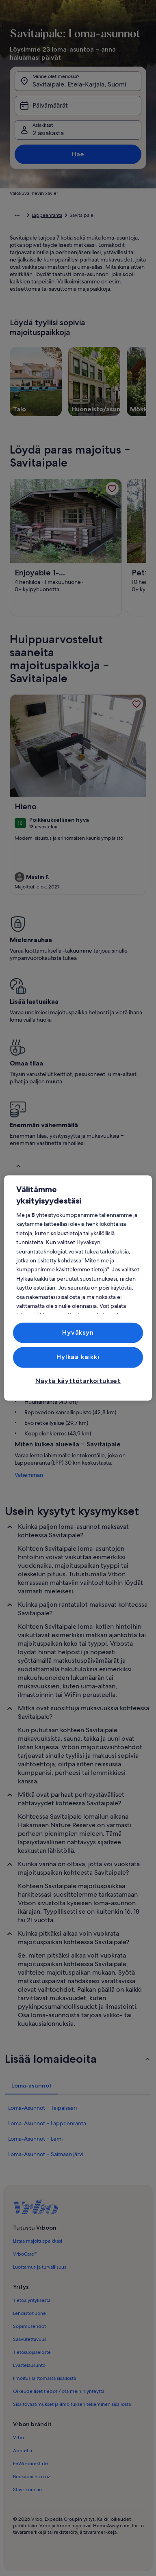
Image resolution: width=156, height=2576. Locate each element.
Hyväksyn (77, 1332)
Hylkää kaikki (77, 1357)
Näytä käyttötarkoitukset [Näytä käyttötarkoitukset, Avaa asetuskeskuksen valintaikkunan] (78, 1381)
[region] (78, 1287)
